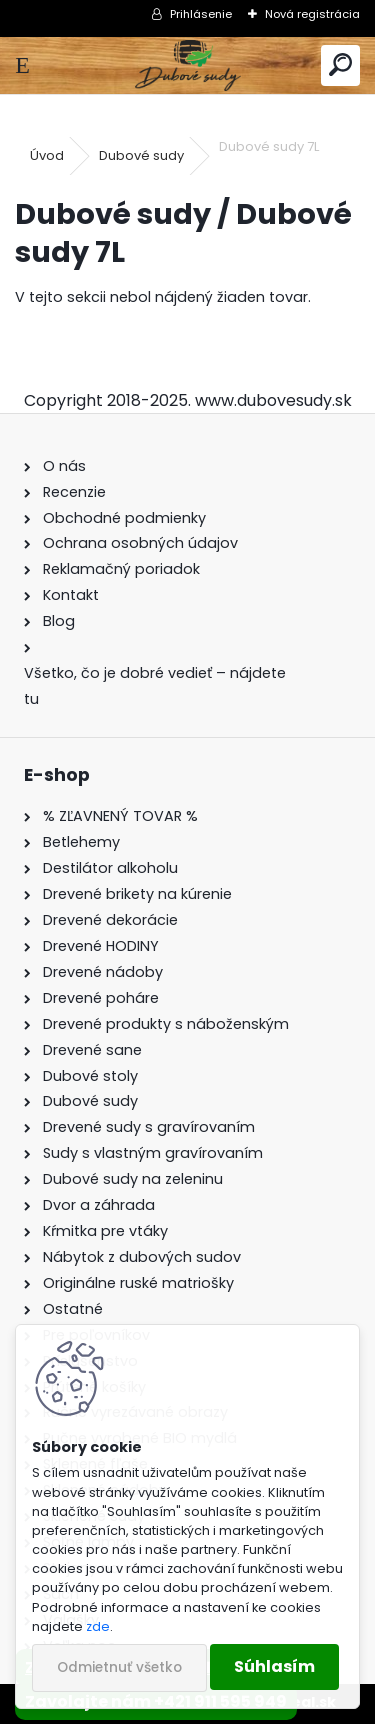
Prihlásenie (201, 14)
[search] (340, 65)
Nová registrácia (312, 14)
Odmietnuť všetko (119, 1667)
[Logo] (187, 65)
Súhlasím (274, 1666)
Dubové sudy (141, 155)
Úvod (47, 155)
